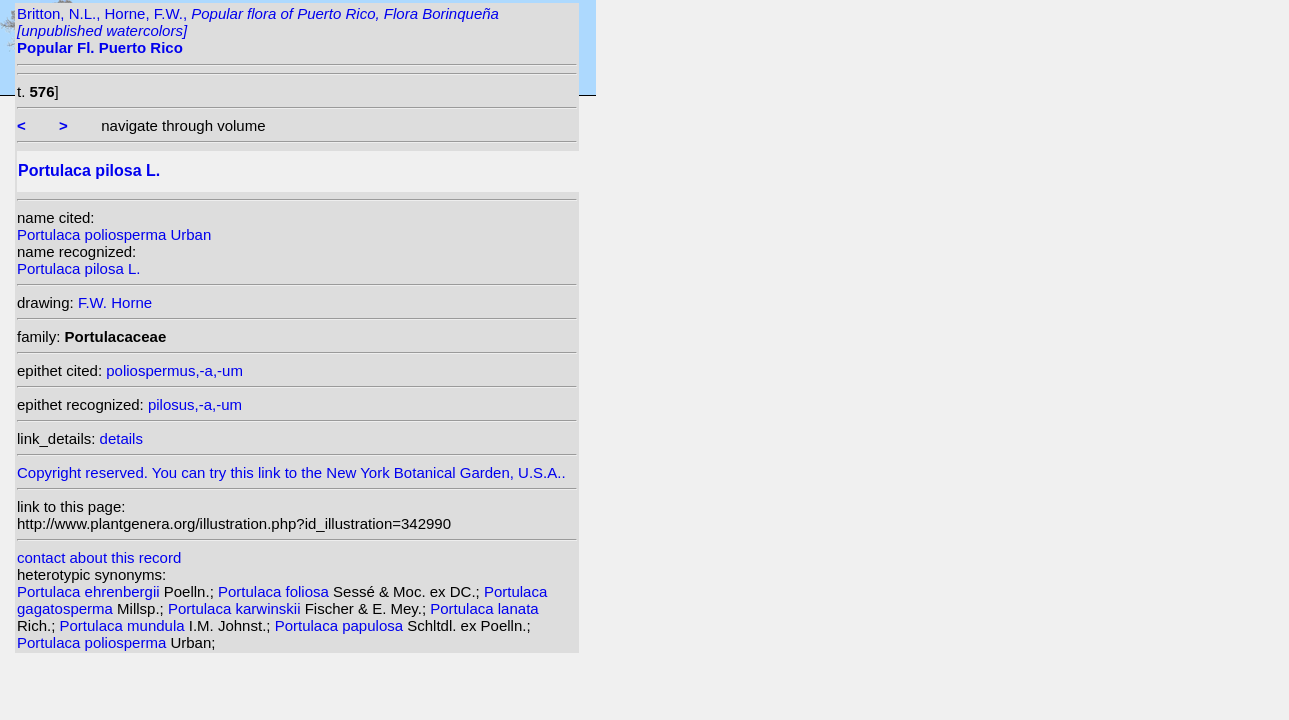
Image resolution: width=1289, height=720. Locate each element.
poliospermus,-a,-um (174, 370)
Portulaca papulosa (341, 625)
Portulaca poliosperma (93, 642)
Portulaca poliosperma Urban (114, 234)
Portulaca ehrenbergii (90, 591)
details (121, 438)
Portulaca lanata (484, 608)
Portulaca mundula (124, 625)
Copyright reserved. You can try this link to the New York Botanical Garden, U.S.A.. (297, 467)
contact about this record (99, 557)
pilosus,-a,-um (195, 404)
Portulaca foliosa (275, 591)
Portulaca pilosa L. (78, 268)
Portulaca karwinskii (236, 608)
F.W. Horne (115, 302)
